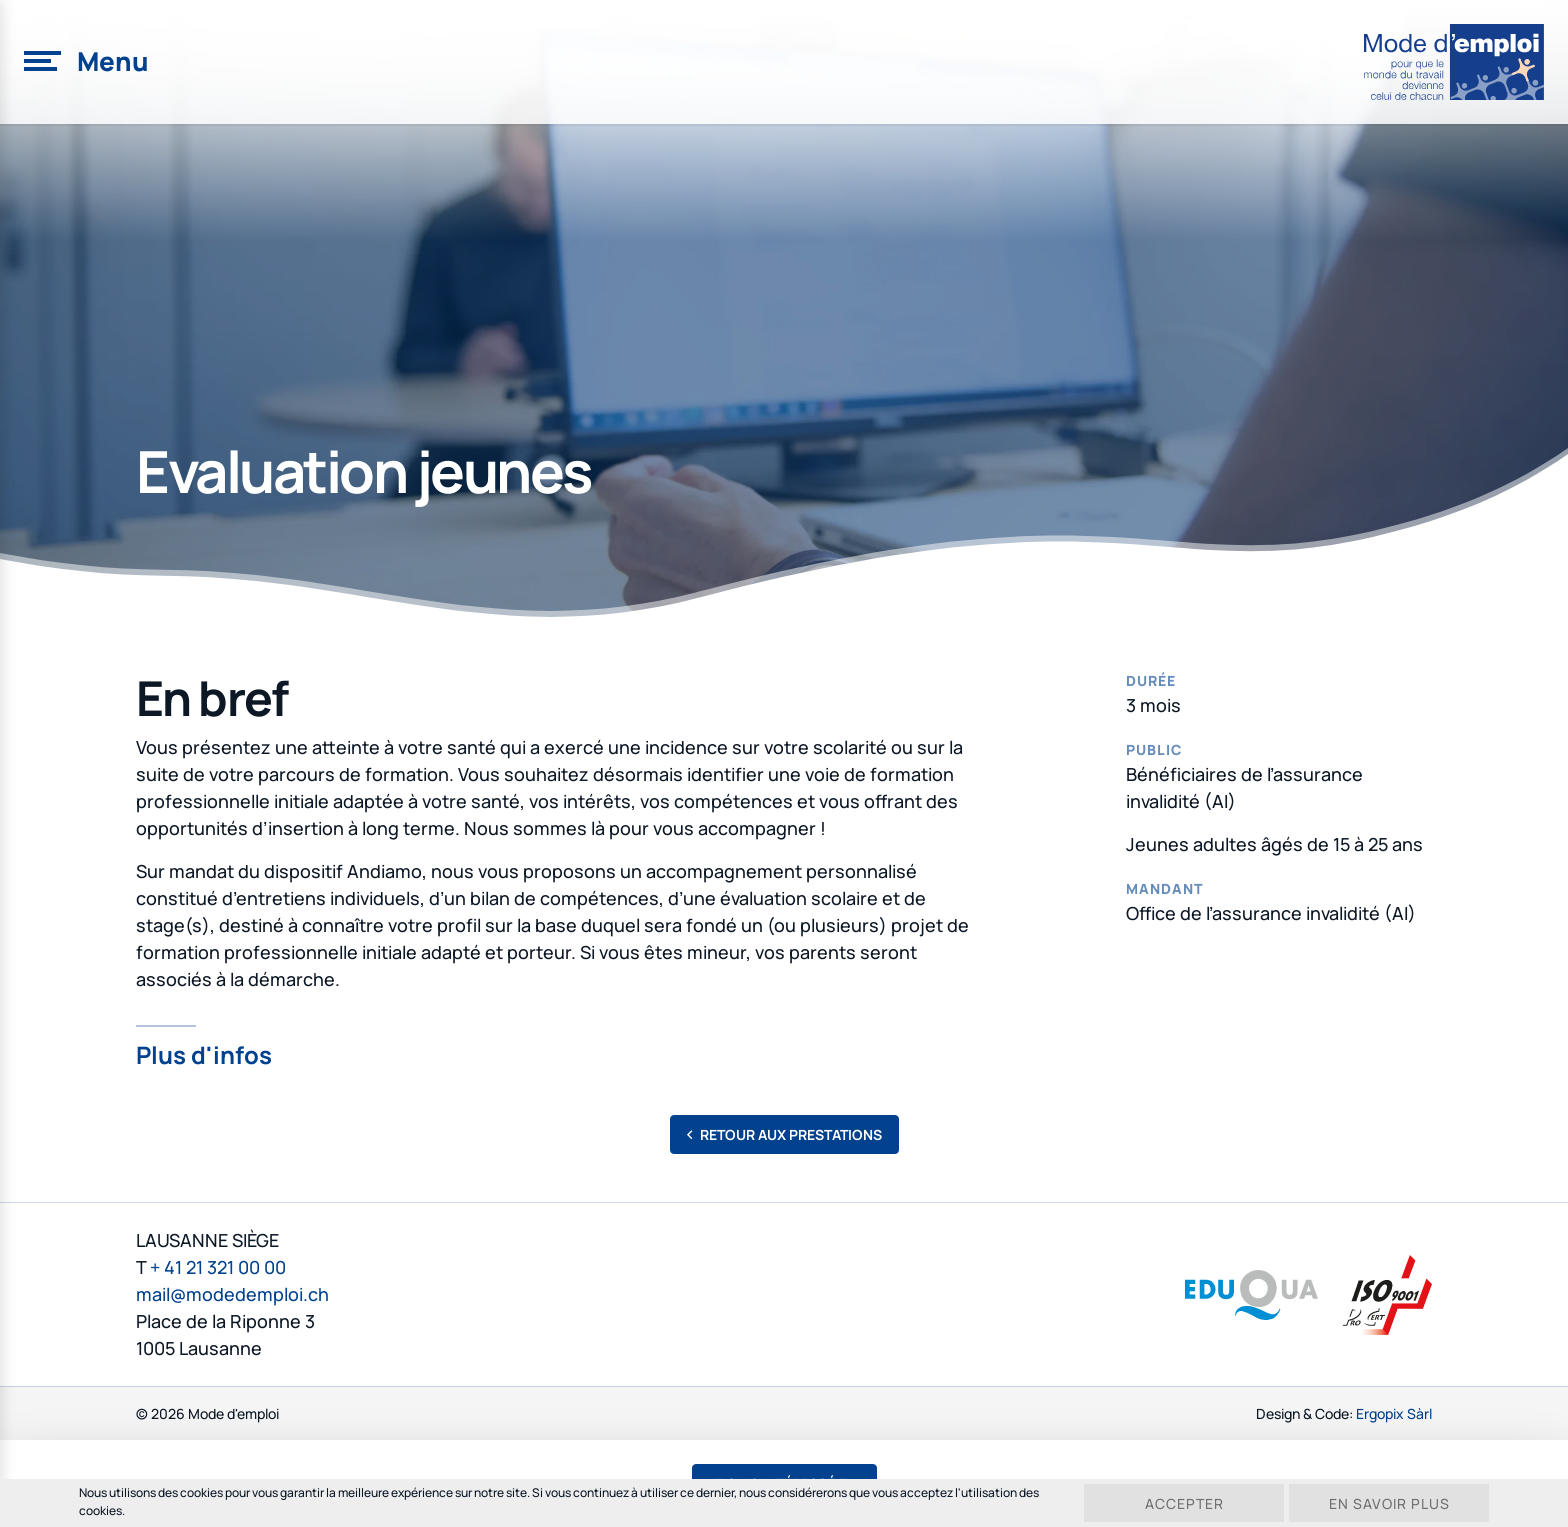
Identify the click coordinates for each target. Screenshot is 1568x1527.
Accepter (1184, 1503)
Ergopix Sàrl (1394, 1413)
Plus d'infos (204, 1052)
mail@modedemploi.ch (232, 1294)
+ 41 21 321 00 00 (218, 1267)
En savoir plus (1389, 1503)
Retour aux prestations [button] (784, 1134)
